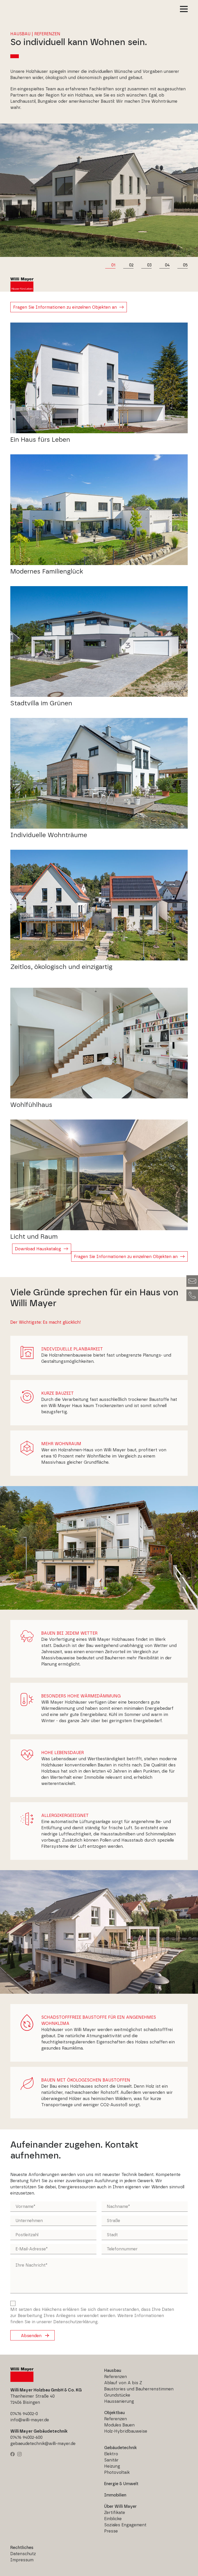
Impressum (22, 2560)
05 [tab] (185, 265)
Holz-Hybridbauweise (125, 2431)
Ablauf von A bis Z (123, 2383)
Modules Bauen (119, 2425)
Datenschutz (23, 2554)
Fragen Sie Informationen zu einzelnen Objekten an (65, 307)
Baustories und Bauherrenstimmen (139, 2389)
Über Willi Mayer (120, 2506)
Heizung (112, 2466)
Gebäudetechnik (120, 2448)
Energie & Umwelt (121, 2484)
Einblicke (113, 2519)
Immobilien (115, 2495)
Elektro (111, 2454)
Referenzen (115, 2377)
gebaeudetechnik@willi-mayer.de (43, 2444)
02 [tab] (131, 265)
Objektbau (114, 2413)
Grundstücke (117, 2395)
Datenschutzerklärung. (75, 2322)
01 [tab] (113, 265)
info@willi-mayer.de (29, 2420)
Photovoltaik (117, 2472)
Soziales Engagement (125, 2525)
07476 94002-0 (24, 2414)
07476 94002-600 (26, 2437)
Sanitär (111, 2460)
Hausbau (112, 2371)
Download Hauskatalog (38, 1249)
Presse (111, 2531)
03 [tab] (149, 265)
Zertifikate (114, 2513)
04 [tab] (167, 265)
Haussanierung (119, 2401)
